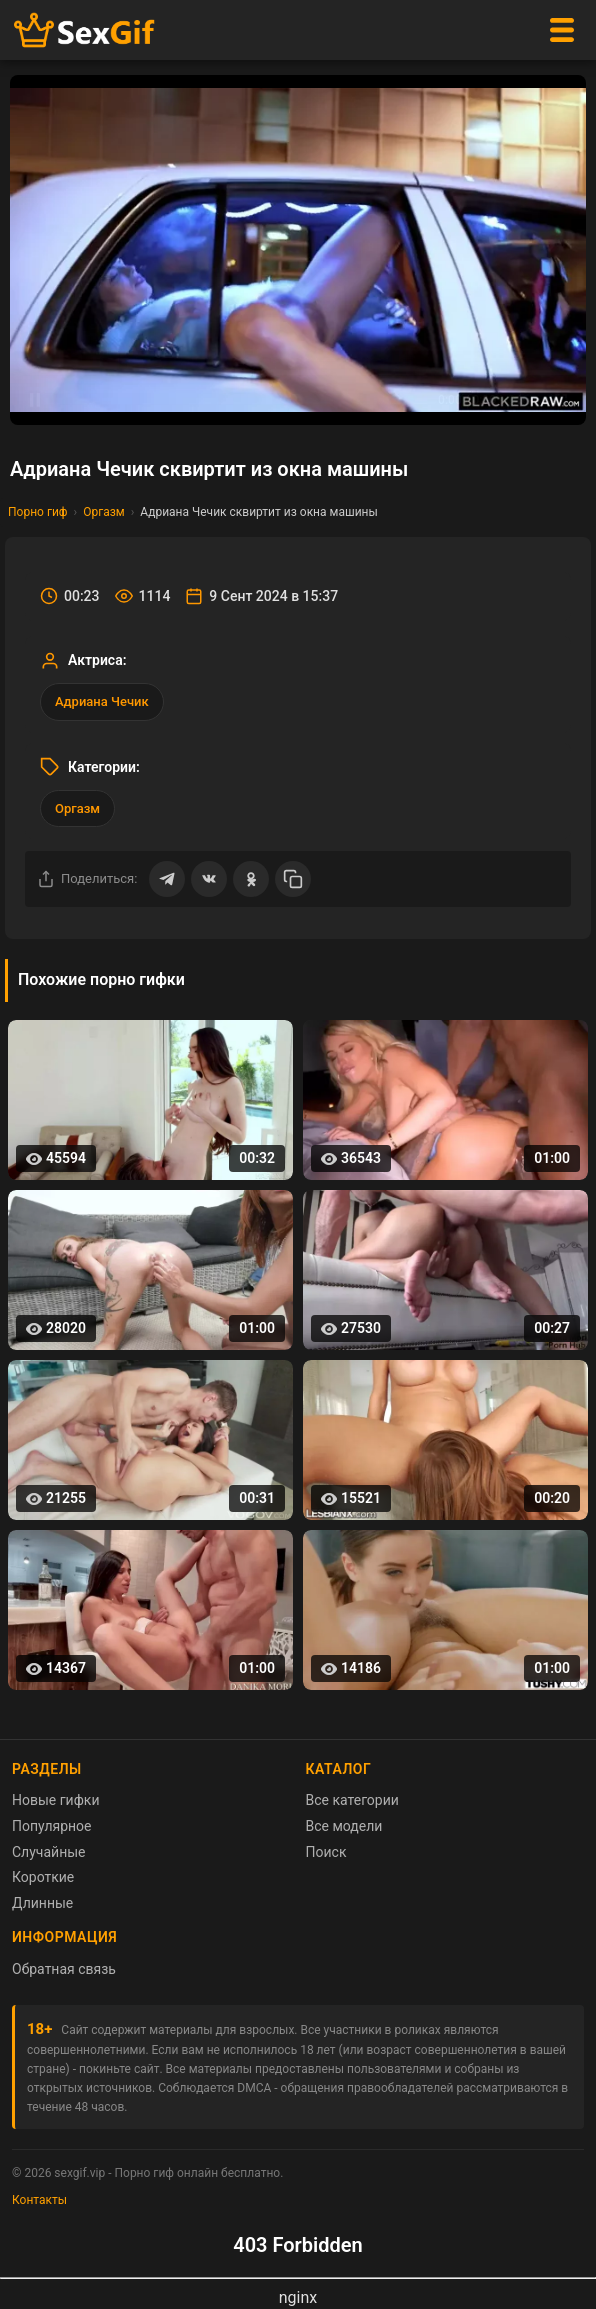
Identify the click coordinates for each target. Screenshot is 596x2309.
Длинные (42, 1903)
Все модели (344, 1826)
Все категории (352, 1800)
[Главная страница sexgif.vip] (85, 30)
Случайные (49, 1852)
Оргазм (104, 512)
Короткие (43, 1877)
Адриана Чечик (102, 701)
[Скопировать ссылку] (293, 879)
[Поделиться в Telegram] (167, 879)
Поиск (326, 1852)
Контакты (39, 2200)
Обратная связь (64, 1969)
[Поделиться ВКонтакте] (209, 879)
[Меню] (562, 30)
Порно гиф (38, 512)
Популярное (52, 1826)
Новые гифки (56, 1800)
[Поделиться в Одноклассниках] (251, 879)
